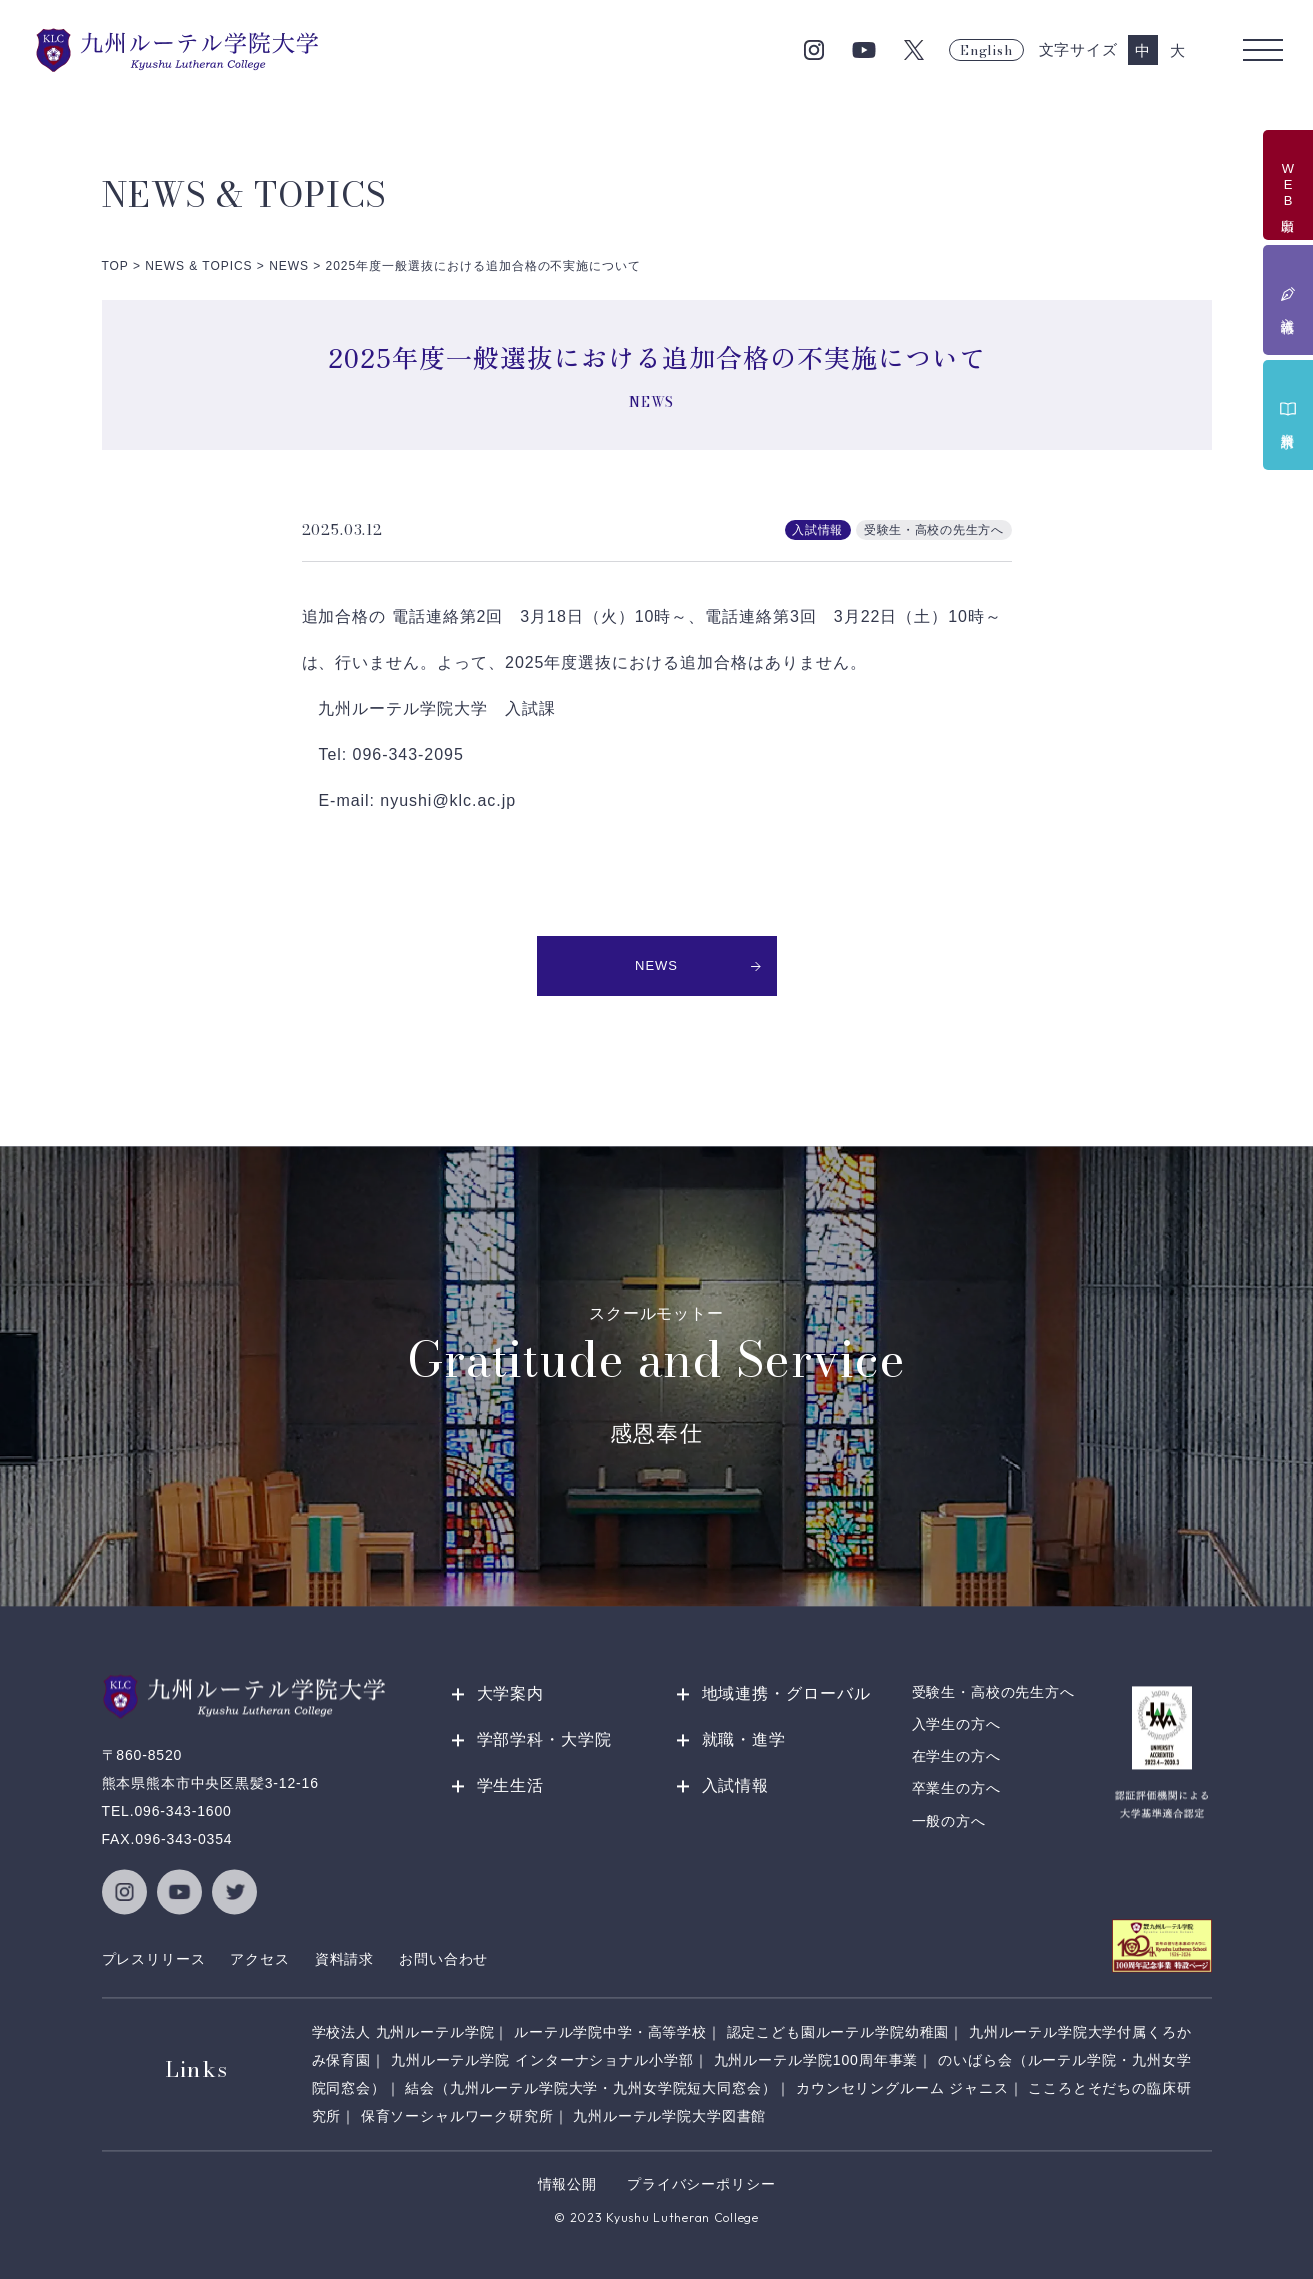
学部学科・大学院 (545, 1739)
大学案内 (511, 1693)
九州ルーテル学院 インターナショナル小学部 (542, 2060)
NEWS (698, 965)
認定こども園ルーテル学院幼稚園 (838, 2032)
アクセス (259, 1959)
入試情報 (736, 1785)
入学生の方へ (956, 1724)
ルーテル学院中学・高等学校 (610, 2032)
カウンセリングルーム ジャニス (902, 2088)
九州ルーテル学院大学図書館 (669, 2116)
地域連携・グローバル (787, 1693)
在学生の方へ (956, 1757)
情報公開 (567, 2184)
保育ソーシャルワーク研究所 (457, 2116)
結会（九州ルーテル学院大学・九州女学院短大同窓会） (590, 2088)
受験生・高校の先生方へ (993, 1692)
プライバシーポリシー (701, 2184)
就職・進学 (744, 1739)
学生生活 (511, 1785)
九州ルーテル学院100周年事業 (816, 2060)
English (986, 50)
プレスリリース (154, 1959)
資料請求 (344, 1959)
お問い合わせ (443, 1959)
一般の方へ (949, 1821)
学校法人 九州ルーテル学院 (403, 2032)
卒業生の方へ (956, 1789)
